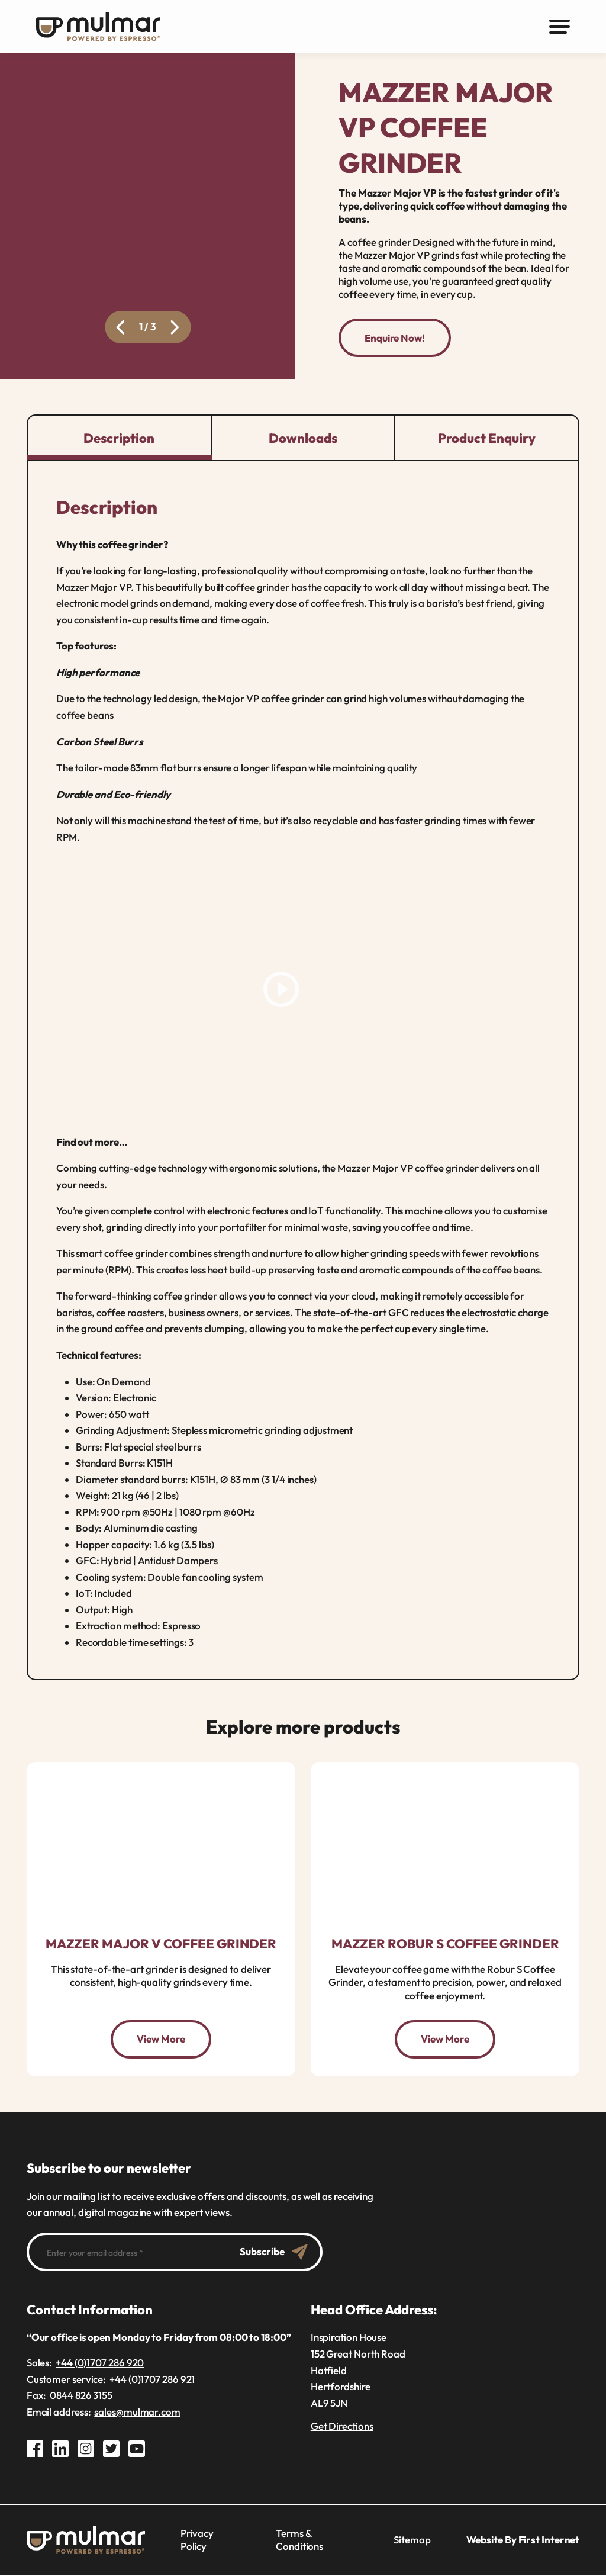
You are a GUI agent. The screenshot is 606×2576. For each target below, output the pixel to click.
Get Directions (342, 2427)
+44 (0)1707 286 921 (152, 2380)
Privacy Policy (197, 2541)
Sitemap (412, 2541)
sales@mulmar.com (137, 2413)
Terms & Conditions (299, 2541)
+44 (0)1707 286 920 (100, 2364)
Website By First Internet (523, 2541)
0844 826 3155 (81, 2396)
